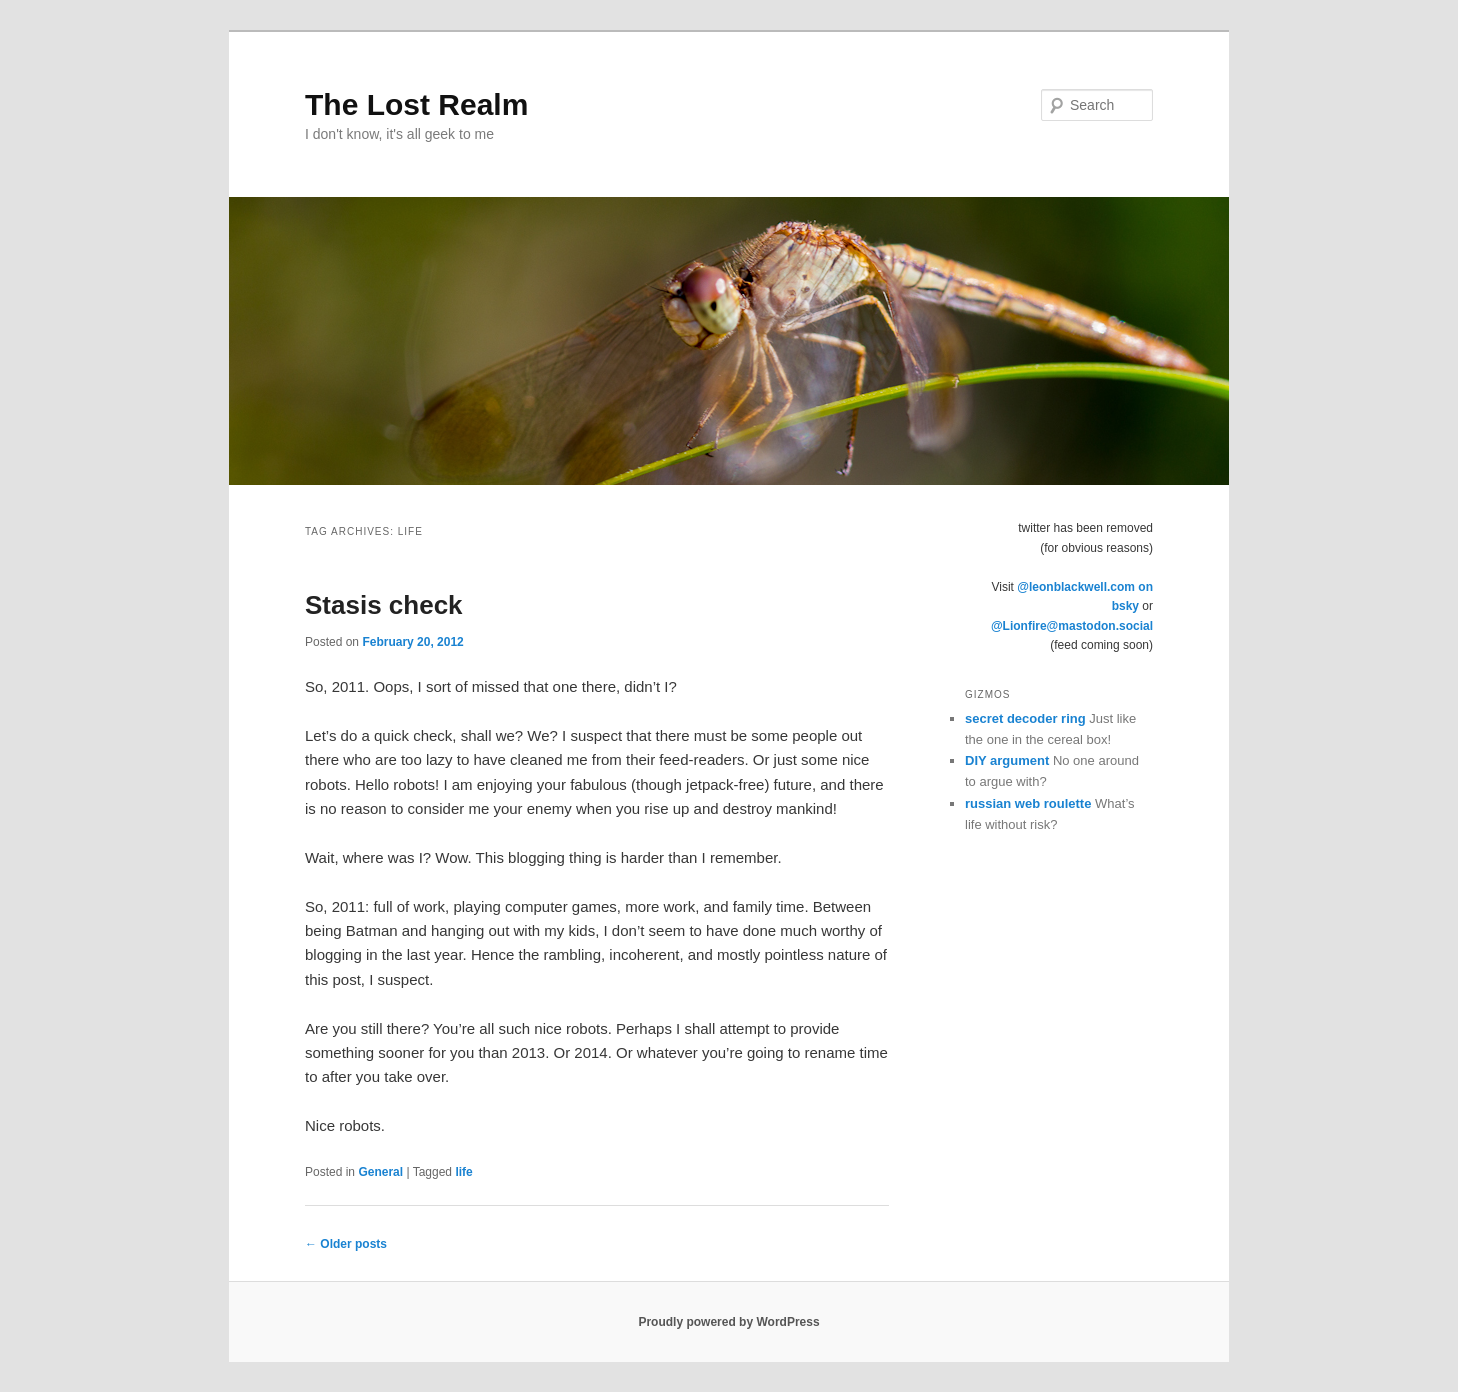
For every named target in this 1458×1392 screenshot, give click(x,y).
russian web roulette (1028, 803)
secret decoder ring (1025, 718)
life (463, 1172)
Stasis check (384, 605)
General (380, 1172)
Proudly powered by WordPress (728, 1322)
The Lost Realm (416, 104)
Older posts (346, 1244)
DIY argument (1007, 760)
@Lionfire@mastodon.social (1072, 626)
